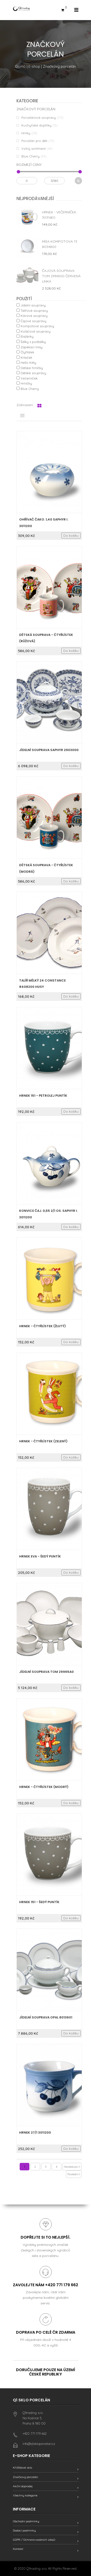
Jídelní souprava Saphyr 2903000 (49, 750)
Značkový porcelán (25, 2477)
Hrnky (25, 133)
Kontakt (18, 2549)
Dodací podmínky (24, 2530)
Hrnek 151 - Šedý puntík (39, 1902)
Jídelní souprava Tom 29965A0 (46, 1671)
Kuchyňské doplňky (36, 125)
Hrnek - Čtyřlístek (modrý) (43, 1787)
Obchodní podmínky (26, 2521)
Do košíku (71, 535)
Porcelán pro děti (34, 141)
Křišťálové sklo (22, 2467)
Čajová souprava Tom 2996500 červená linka (61, 275)
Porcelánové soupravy (38, 117)
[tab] (39, 406)
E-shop (34, 66)
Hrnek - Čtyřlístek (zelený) (43, 1441)
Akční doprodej (23, 2486)
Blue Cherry (30, 156)
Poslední (73, 2174)
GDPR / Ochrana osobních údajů (34, 2539)
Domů (20, 66)
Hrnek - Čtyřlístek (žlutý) (42, 1326)
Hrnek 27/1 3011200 (35, 2132)
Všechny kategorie (25, 2495)
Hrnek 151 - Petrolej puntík (43, 1095)
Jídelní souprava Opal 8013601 (45, 2017)
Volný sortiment (33, 148)
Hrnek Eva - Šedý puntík (40, 1556)
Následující (72, 2166)
